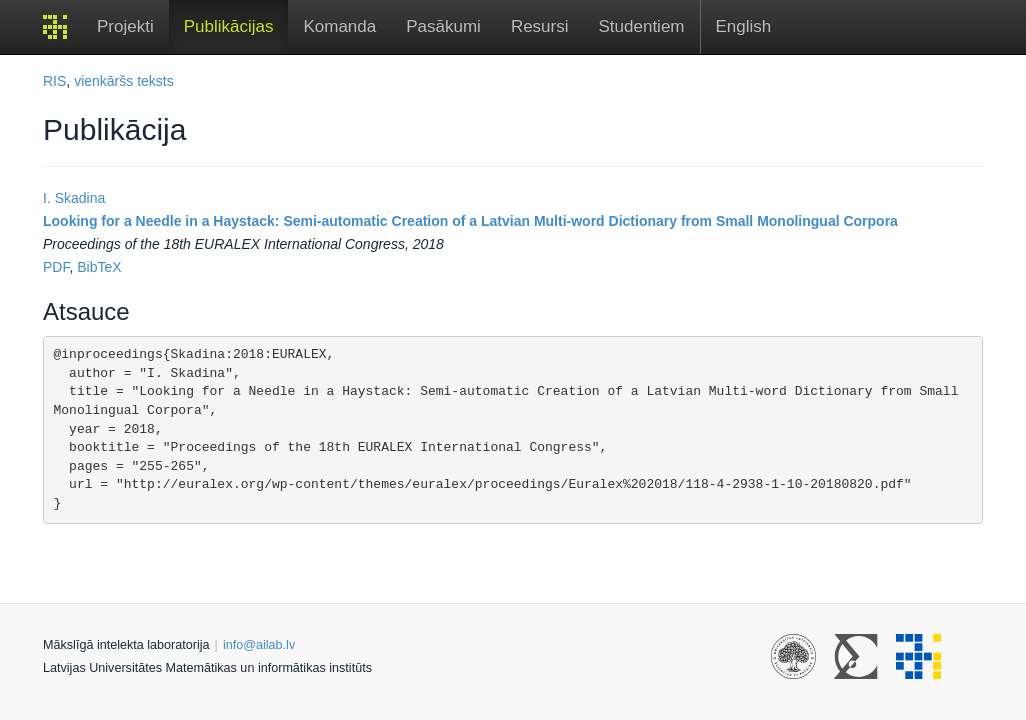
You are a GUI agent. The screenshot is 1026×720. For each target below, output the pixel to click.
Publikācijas (229, 26)
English (744, 26)
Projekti (125, 26)
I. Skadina (74, 198)
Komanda (339, 26)
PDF (56, 267)
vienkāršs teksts (124, 81)
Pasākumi (443, 26)
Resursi (540, 26)
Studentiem (642, 26)
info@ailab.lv (259, 645)
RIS (54, 81)
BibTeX (99, 267)
